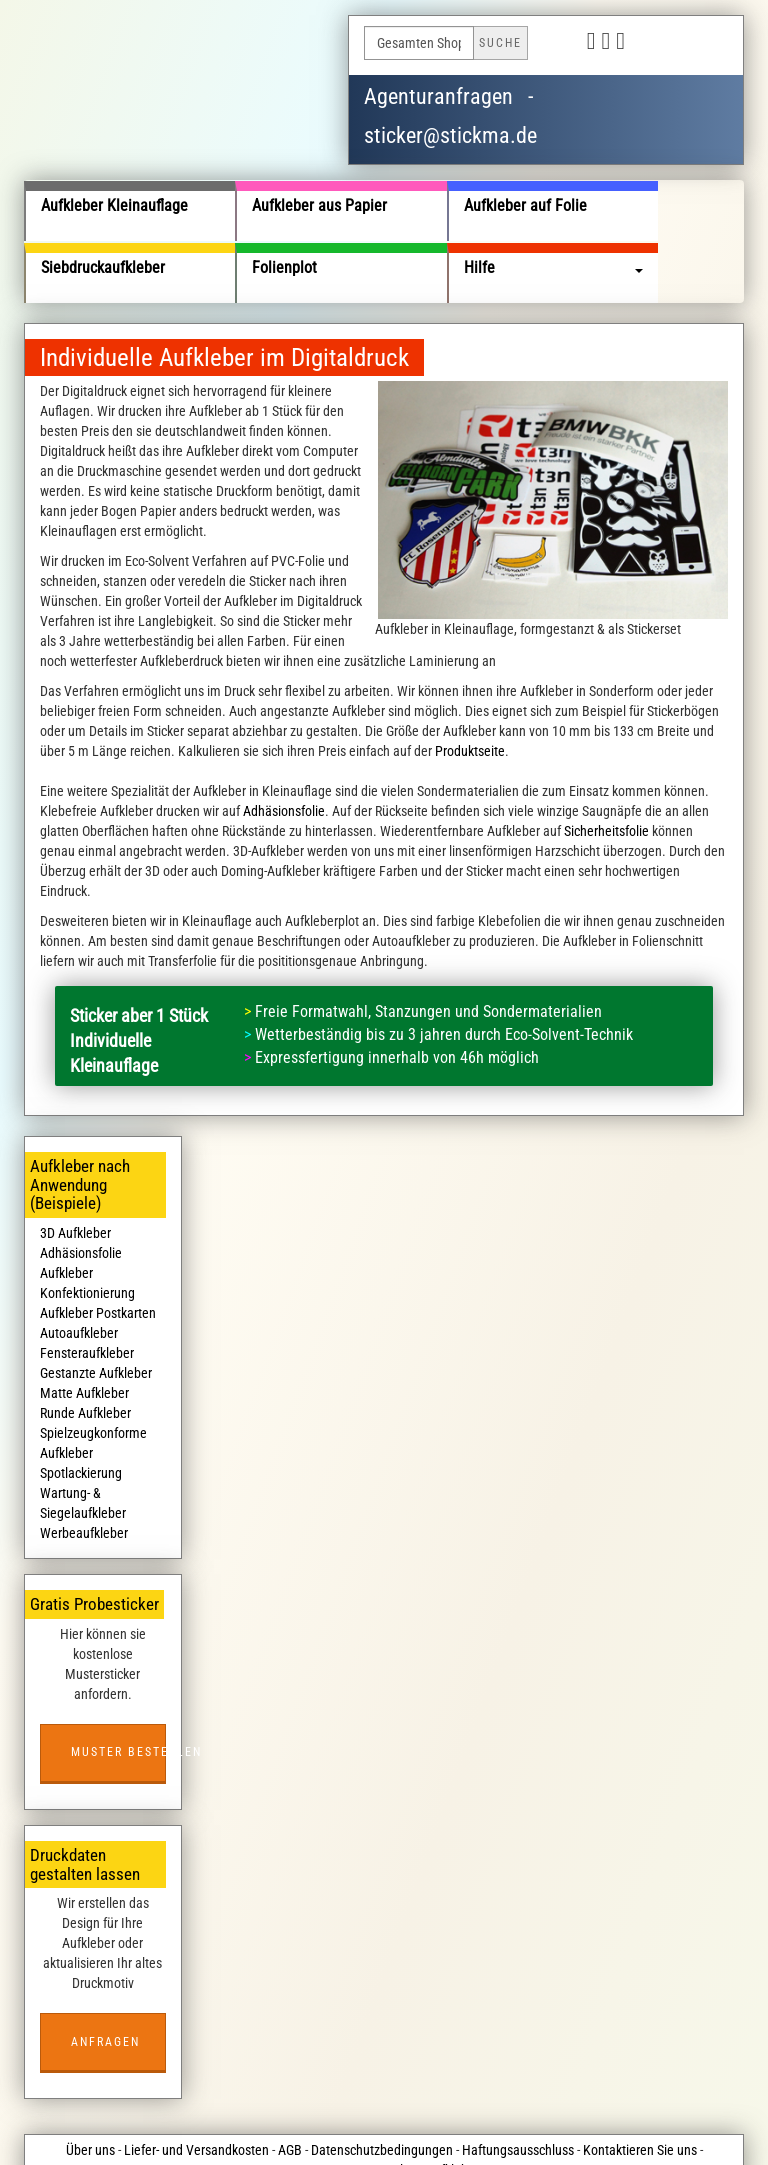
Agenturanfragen (438, 96)
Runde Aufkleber (85, 1352)
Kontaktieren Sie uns (640, 2089)
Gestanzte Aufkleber (96, 1312)
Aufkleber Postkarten (98, 1252)
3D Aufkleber (75, 1172)
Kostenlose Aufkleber (420, 2109)
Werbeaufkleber (84, 1472)
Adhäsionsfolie (81, 1192)
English (704, 43)
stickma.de (267, 2129)
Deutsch (656, 43)
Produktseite (470, 690)
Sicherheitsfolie (606, 770)
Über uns (90, 2089)
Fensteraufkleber (87, 1292)
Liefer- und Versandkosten (196, 2089)
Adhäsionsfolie (284, 750)
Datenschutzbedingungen (382, 2089)
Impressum (320, 2109)
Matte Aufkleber (84, 1332)
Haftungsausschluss (518, 2089)
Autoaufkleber (79, 1272)
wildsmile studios (484, 2129)
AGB (290, 2089)
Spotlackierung (81, 1412)
